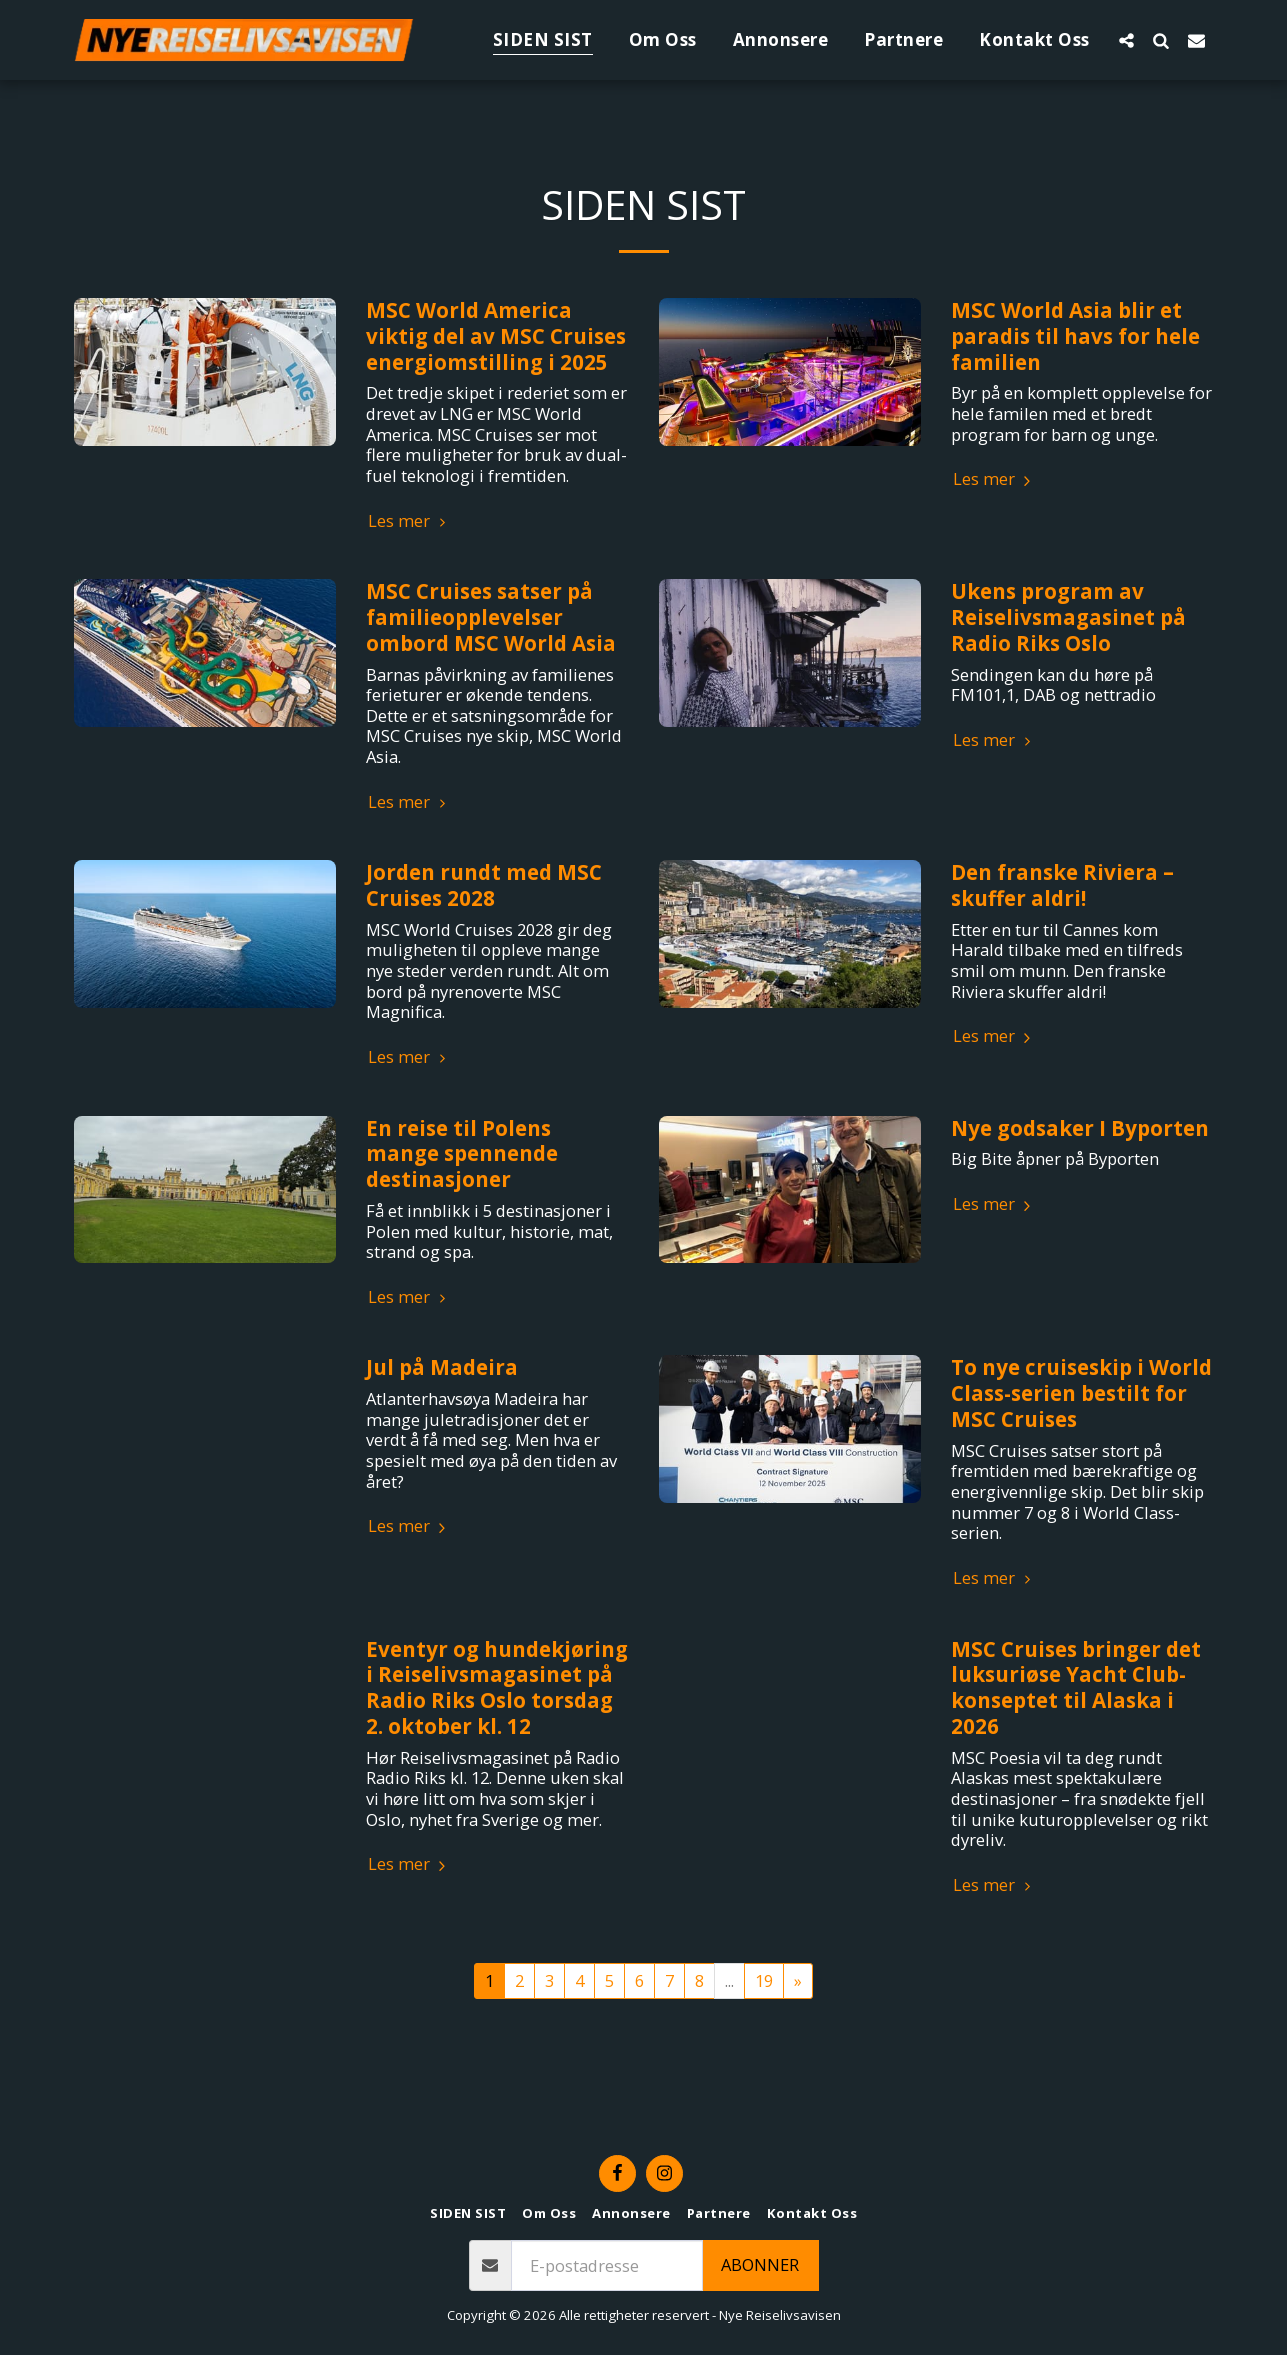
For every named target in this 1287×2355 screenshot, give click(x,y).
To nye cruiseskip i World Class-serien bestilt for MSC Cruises (1081, 1393)
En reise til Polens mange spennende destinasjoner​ (462, 1154)
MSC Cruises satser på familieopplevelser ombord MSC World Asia (491, 617)
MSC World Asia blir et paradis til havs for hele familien (1075, 336)
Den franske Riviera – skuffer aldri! (1062, 885)
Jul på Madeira (442, 1367)
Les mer (409, 521)
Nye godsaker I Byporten (1080, 1128)
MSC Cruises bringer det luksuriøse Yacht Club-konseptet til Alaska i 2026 (1076, 1687)
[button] (1126, 40)
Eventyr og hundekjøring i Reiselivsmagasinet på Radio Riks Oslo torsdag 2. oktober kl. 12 (497, 1687)
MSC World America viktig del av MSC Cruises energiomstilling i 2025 (496, 336)
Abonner (760, 2264)
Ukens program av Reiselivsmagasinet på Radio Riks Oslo (1068, 617)
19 (764, 1980)
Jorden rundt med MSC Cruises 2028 (484, 885)
